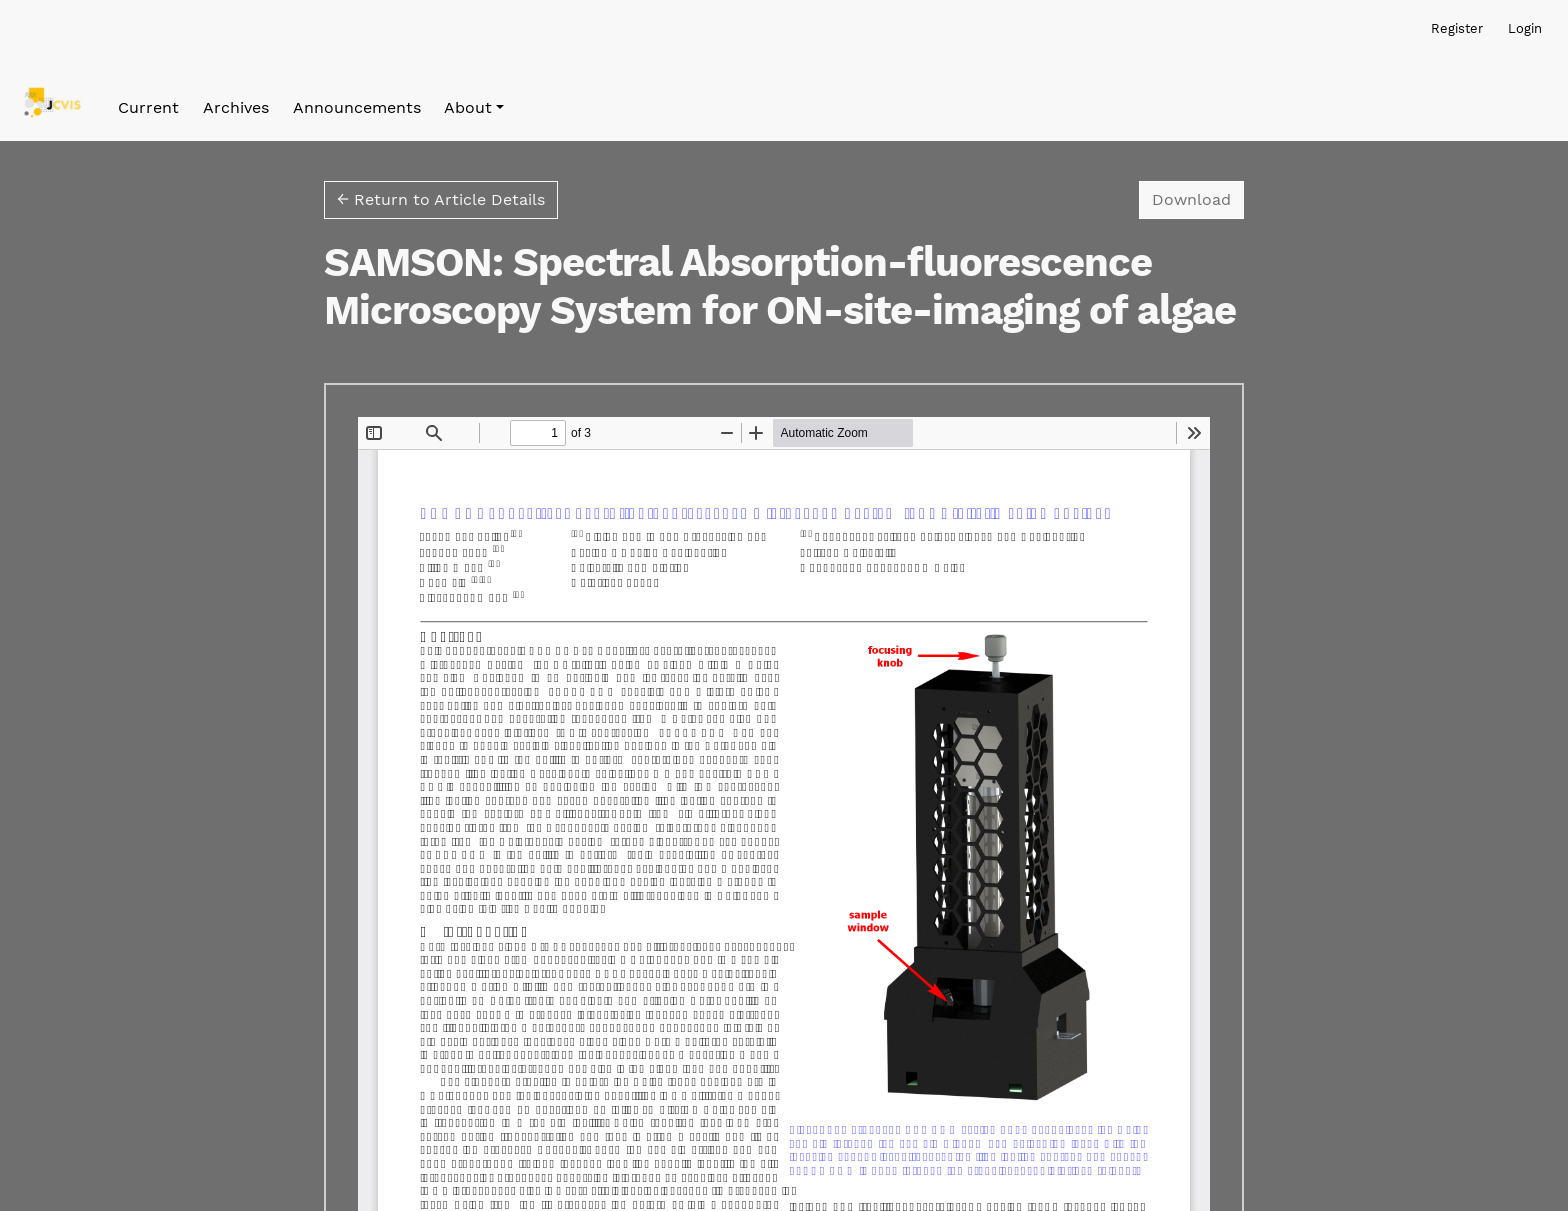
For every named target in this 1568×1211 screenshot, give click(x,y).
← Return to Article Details (441, 199)
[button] (474, 108)
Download (1198, 198)
